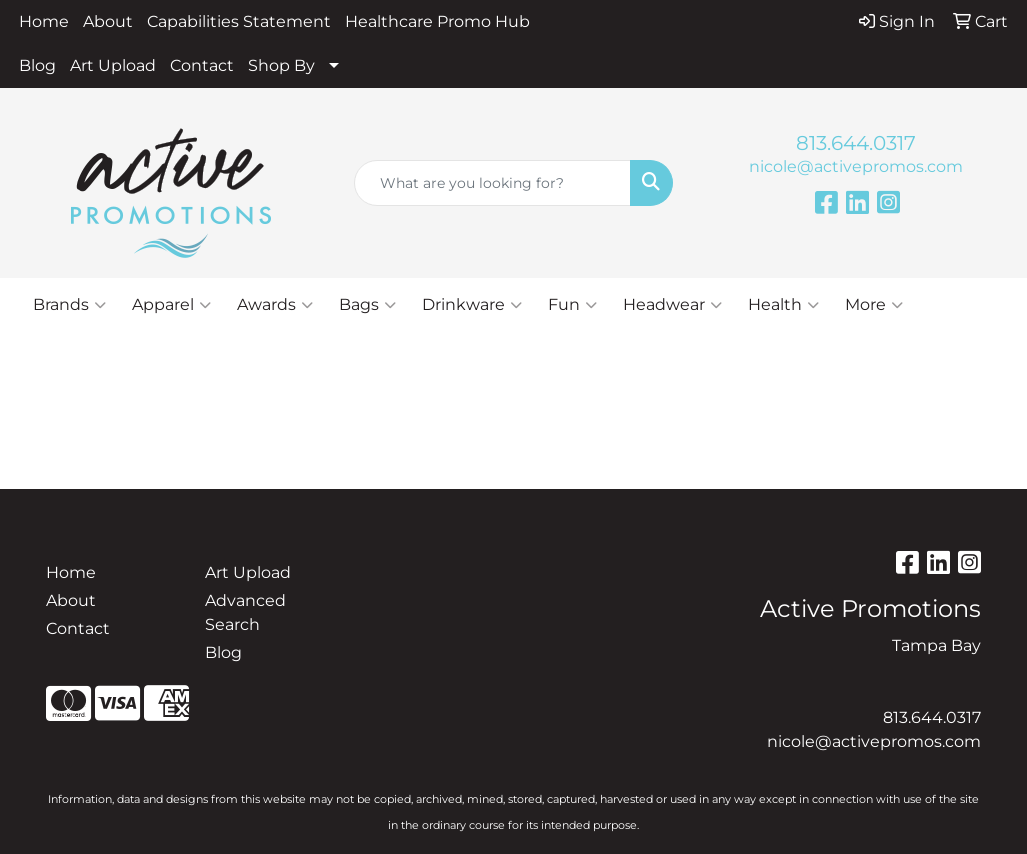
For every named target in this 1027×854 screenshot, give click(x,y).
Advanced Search (245, 612)
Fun (572, 305)
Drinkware (472, 305)
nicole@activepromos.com (856, 166)
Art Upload (113, 65)
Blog (37, 65)
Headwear (672, 305)
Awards (275, 305)
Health (783, 305)
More (874, 305)
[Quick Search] (492, 183)
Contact (202, 65)
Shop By (281, 65)
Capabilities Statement (239, 21)
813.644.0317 (856, 143)
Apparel (171, 305)
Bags (367, 305)
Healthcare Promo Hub (437, 21)
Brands (69, 305)
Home (44, 21)
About (108, 21)
